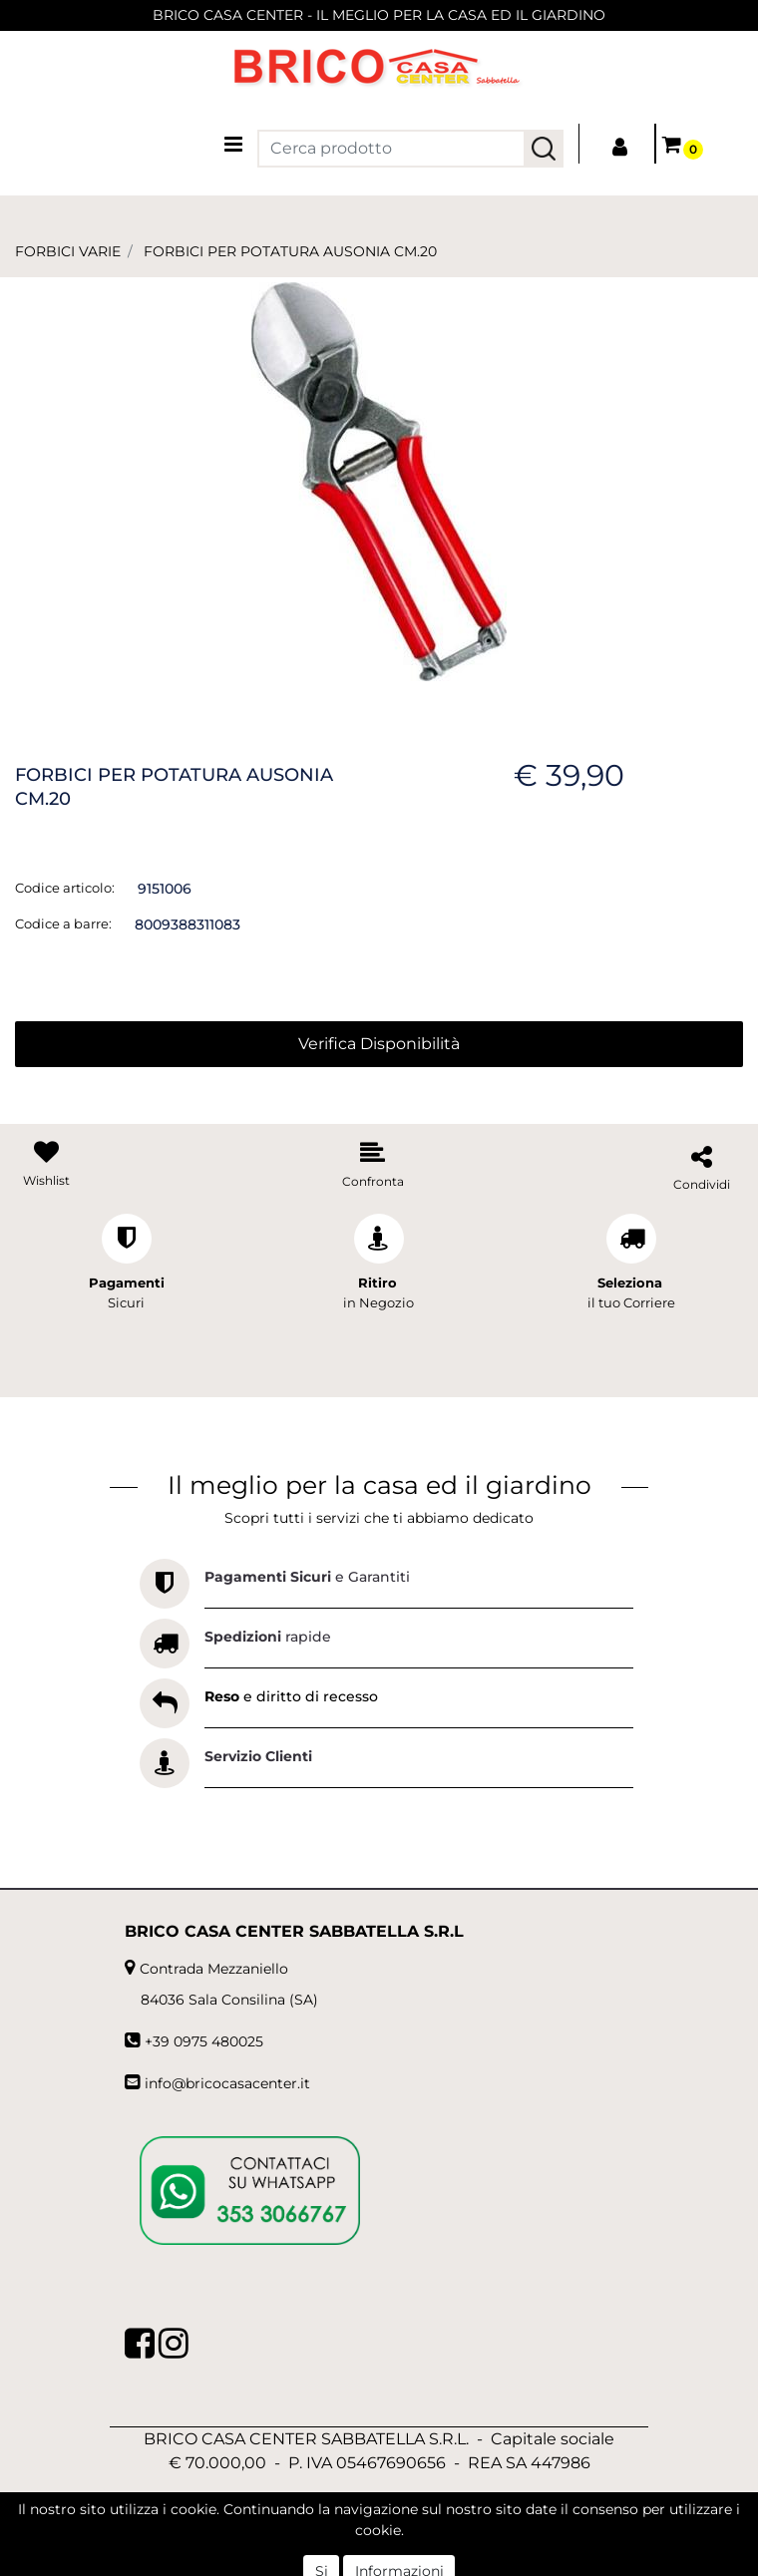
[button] (544, 149)
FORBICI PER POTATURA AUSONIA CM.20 (290, 251)
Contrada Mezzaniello (214, 1969)
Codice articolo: (65, 888)
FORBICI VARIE (68, 251)
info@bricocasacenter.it (227, 2083)
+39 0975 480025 (204, 2041)
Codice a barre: (63, 923)
